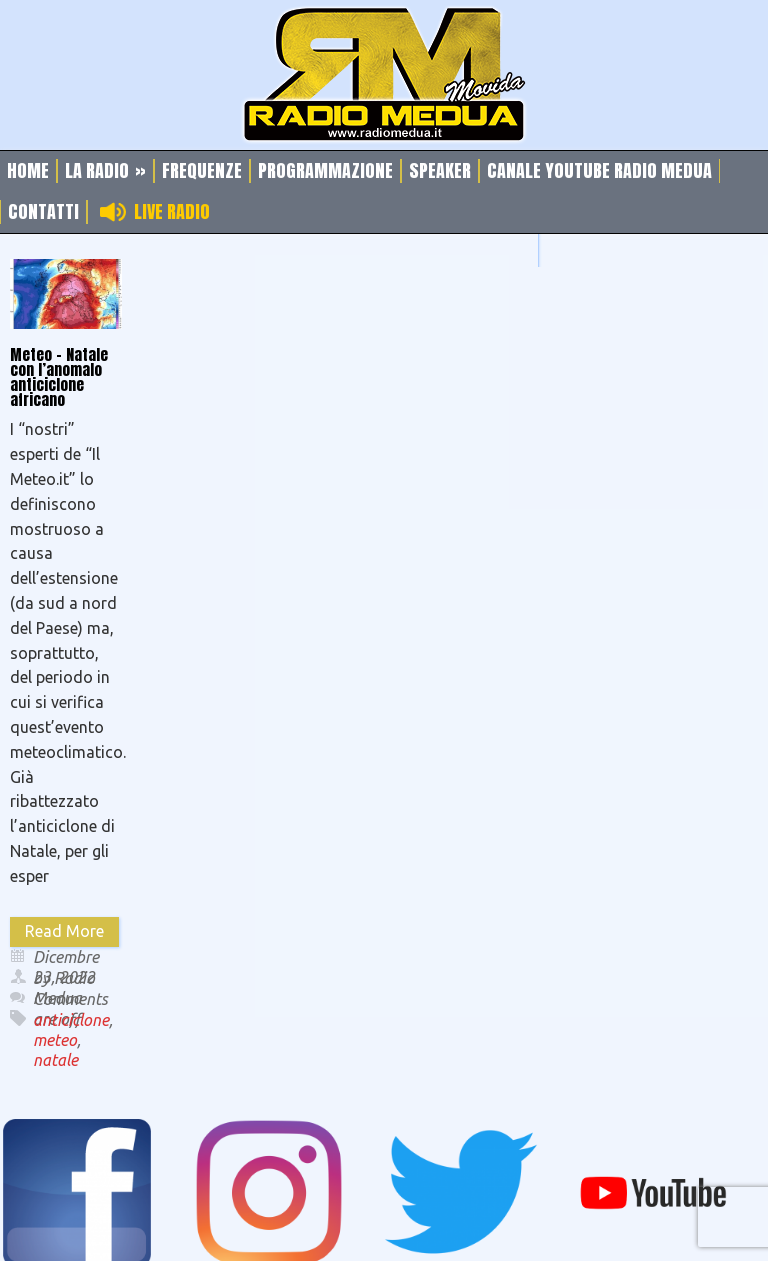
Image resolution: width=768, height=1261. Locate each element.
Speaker (440, 171)
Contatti (43, 212)
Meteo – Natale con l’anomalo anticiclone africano (59, 377)
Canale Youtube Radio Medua (599, 171)
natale (55, 1060)
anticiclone (71, 1020)
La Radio (105, 171)
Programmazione (325, 171)
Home (28, 171)
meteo (55, 1040)
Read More (64, 931)
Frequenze (202, 171)
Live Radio (172, 212)
